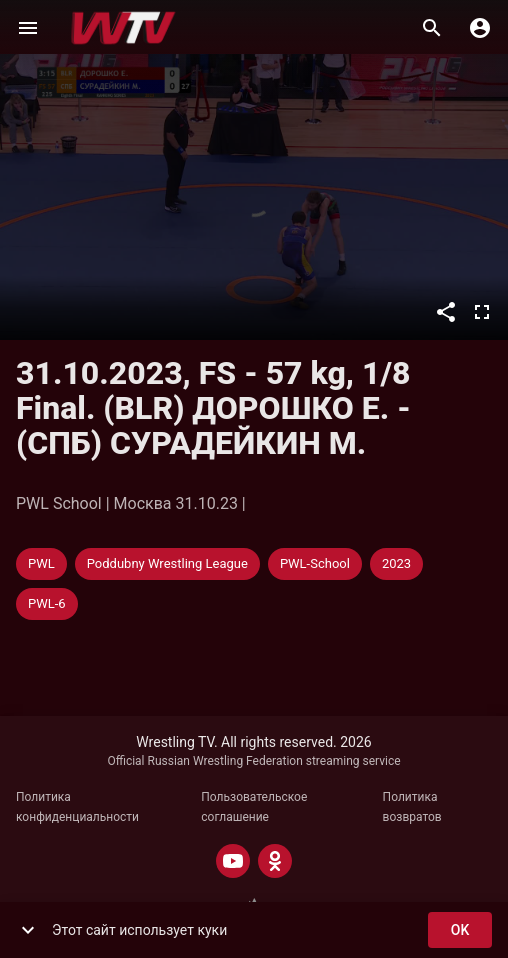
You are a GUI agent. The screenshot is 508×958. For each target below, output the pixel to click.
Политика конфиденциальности (77, 807)
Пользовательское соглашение (254, 807)
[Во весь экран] (482, 312)
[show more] (28, 930)
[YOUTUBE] (233, 861)
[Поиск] (432, 28)
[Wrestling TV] (123, 28)
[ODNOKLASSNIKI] (275, 861)
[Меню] (28, 28)
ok (460, 930)
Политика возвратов (412, 807)
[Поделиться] (446, 312)
